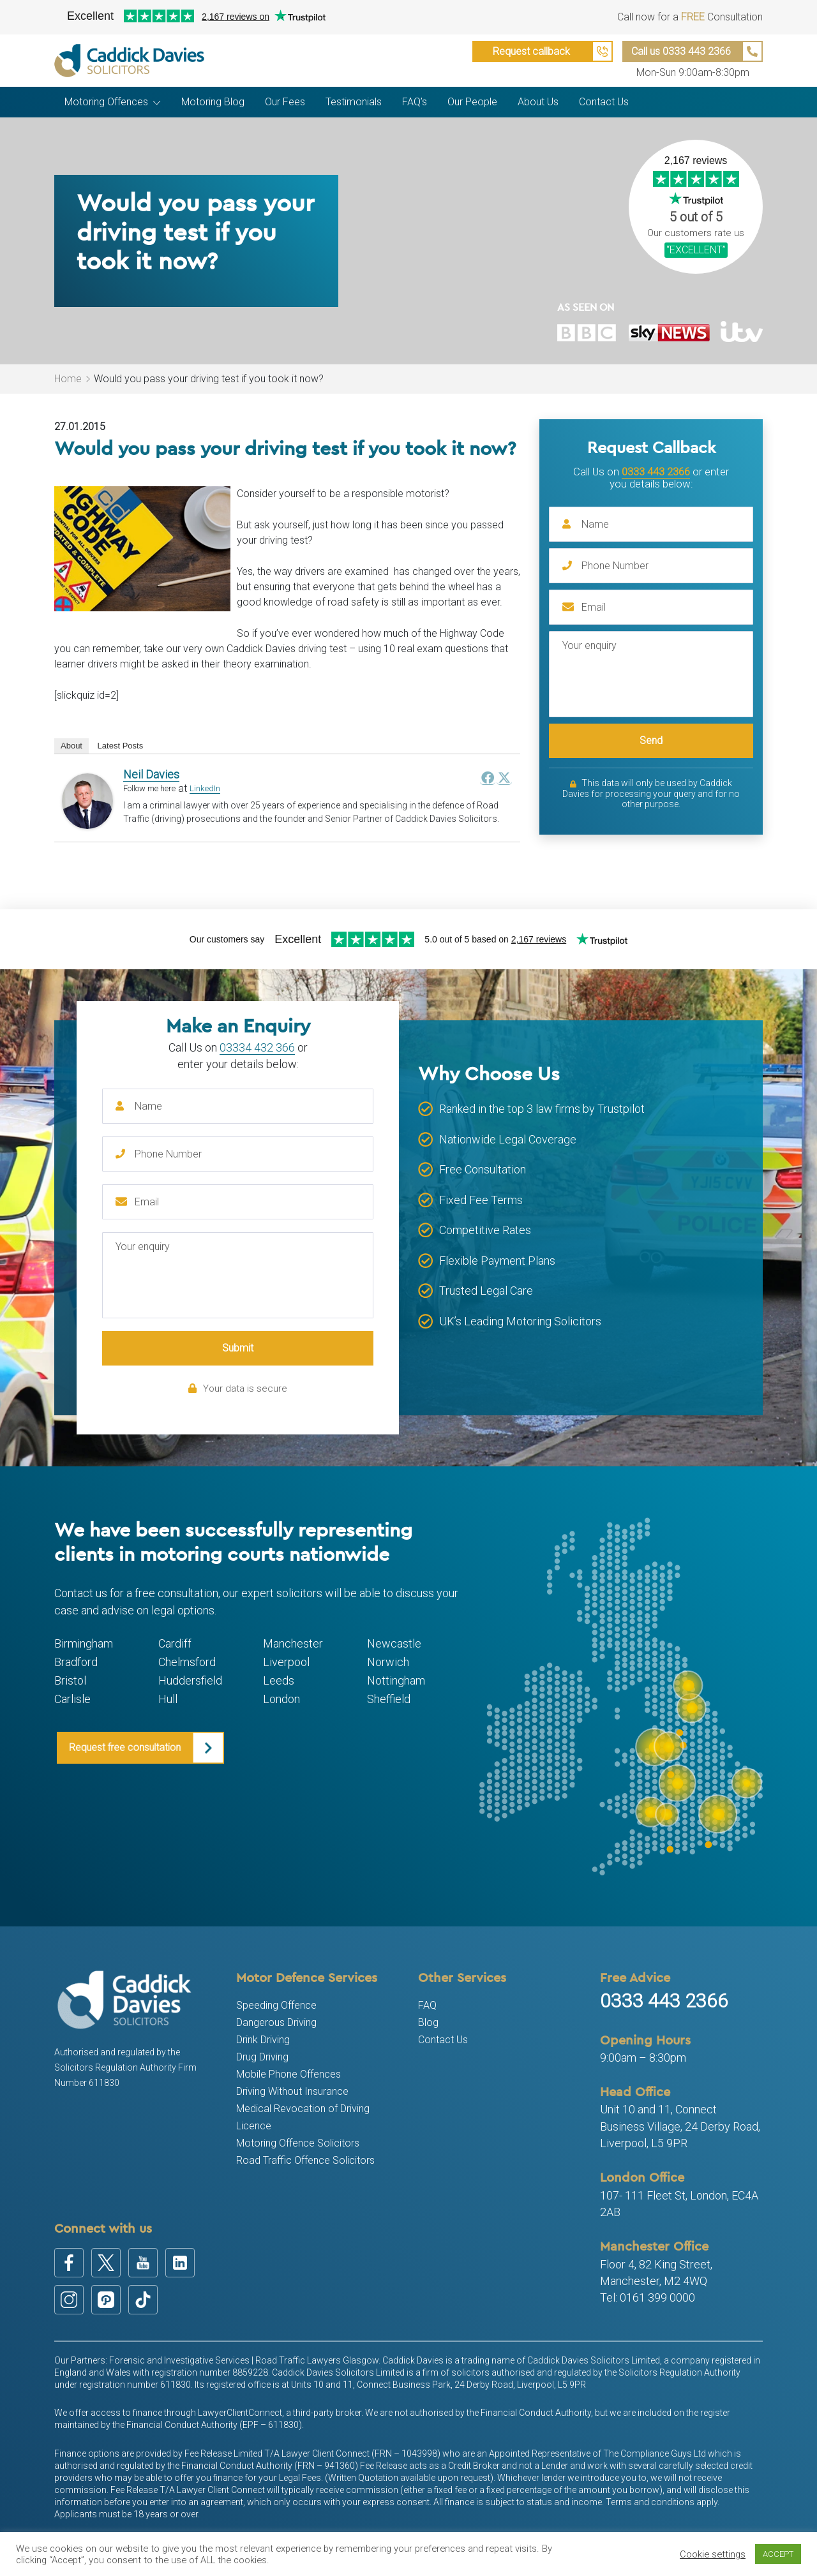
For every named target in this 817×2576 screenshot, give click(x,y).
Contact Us (443, 2040)
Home (68, 379)
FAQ (427, 2005)
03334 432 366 (257, 1047)
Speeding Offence (276, 2005)
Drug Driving (262, 2057)
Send (651, 740)
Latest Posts (121, 745)
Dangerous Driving (276, 2022)
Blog (428, 2022)
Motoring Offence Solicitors (297, 2143)
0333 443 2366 (656, 471)
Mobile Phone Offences (288, 2074)
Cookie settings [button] (713, 2554)
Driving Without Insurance (292, 2091)
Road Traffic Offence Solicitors (305, 2160)
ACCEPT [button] (778, 2554)
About (71, 745)
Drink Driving (263, 2040)
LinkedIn (205, 788)
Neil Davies (151, 774)
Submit (237, 1348)
